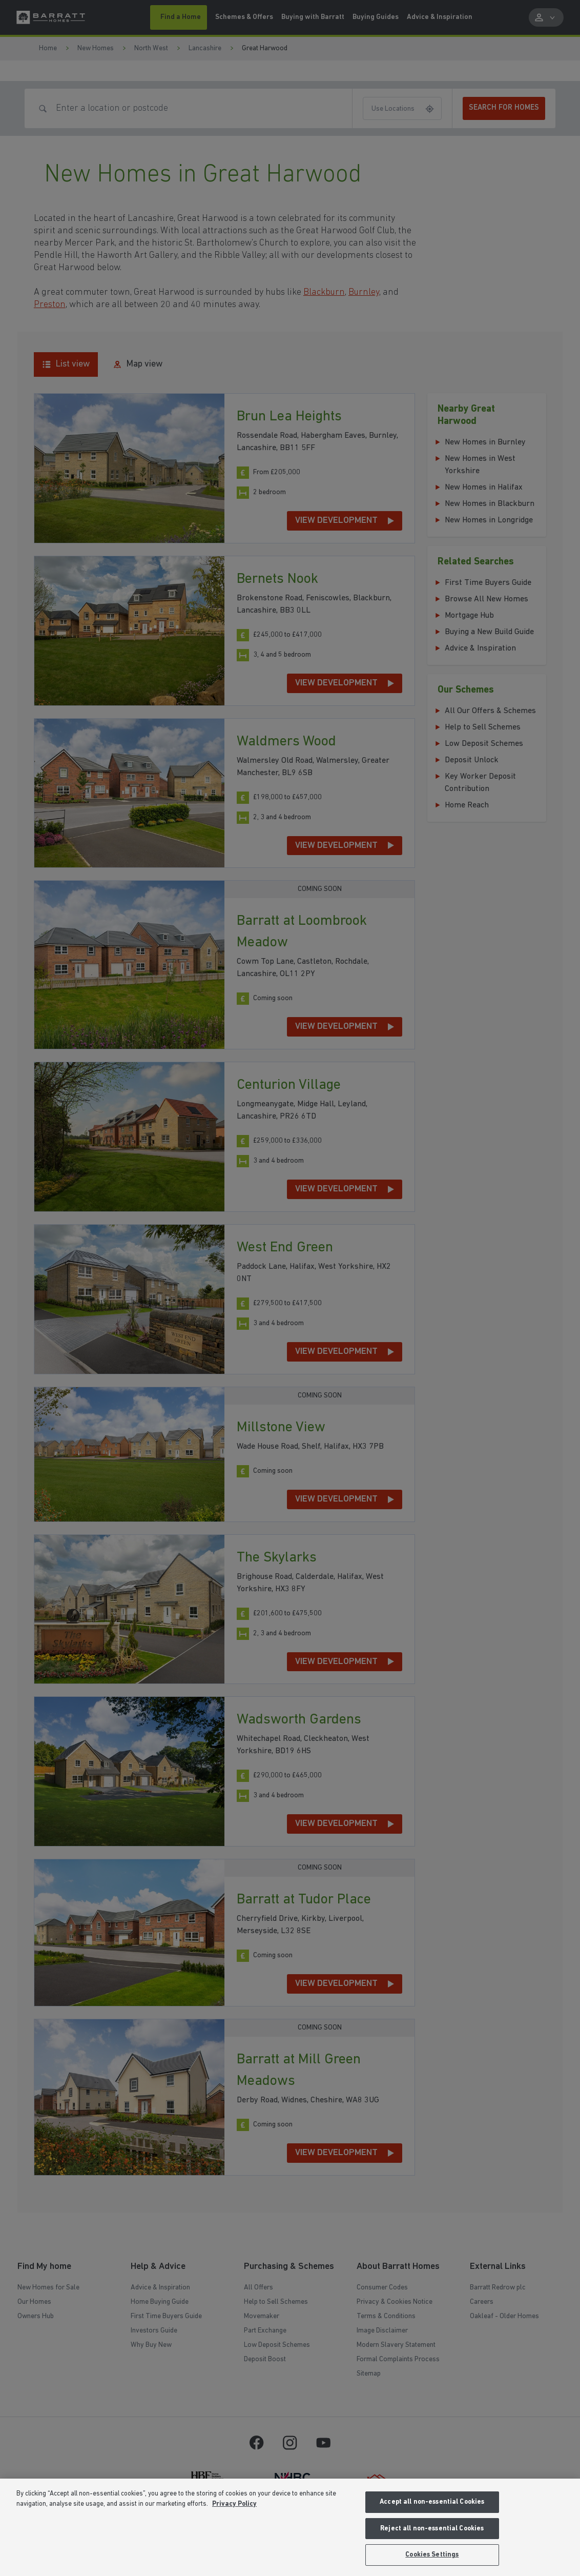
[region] (290, 2527)
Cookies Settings (432, 2554)
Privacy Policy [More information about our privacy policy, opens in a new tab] (234, 2504)
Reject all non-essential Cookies (432, 2528)
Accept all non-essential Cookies (432, 2502)
